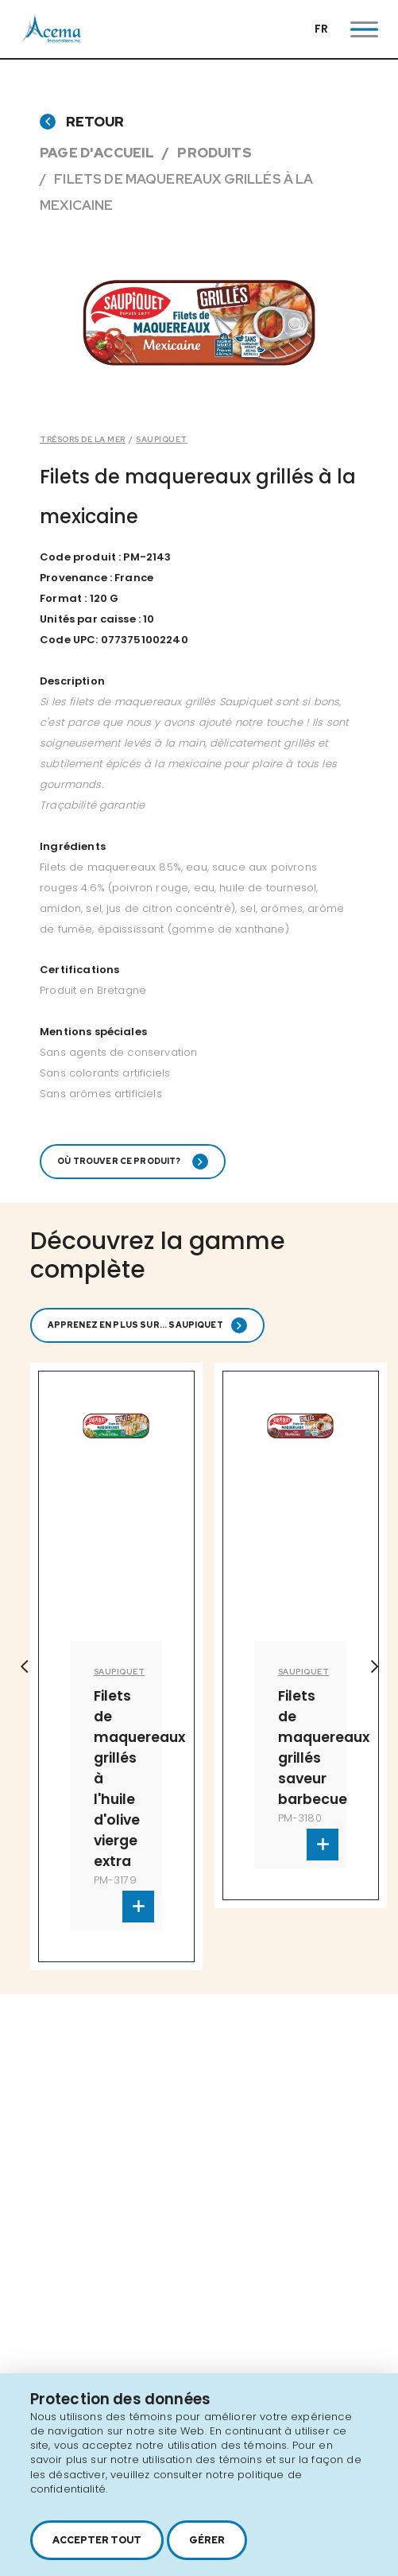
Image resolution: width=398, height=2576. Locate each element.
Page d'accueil (97, 152)
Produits (214, 152)
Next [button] (374, 1666)
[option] (116, 1666)
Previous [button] (24, 1666)
